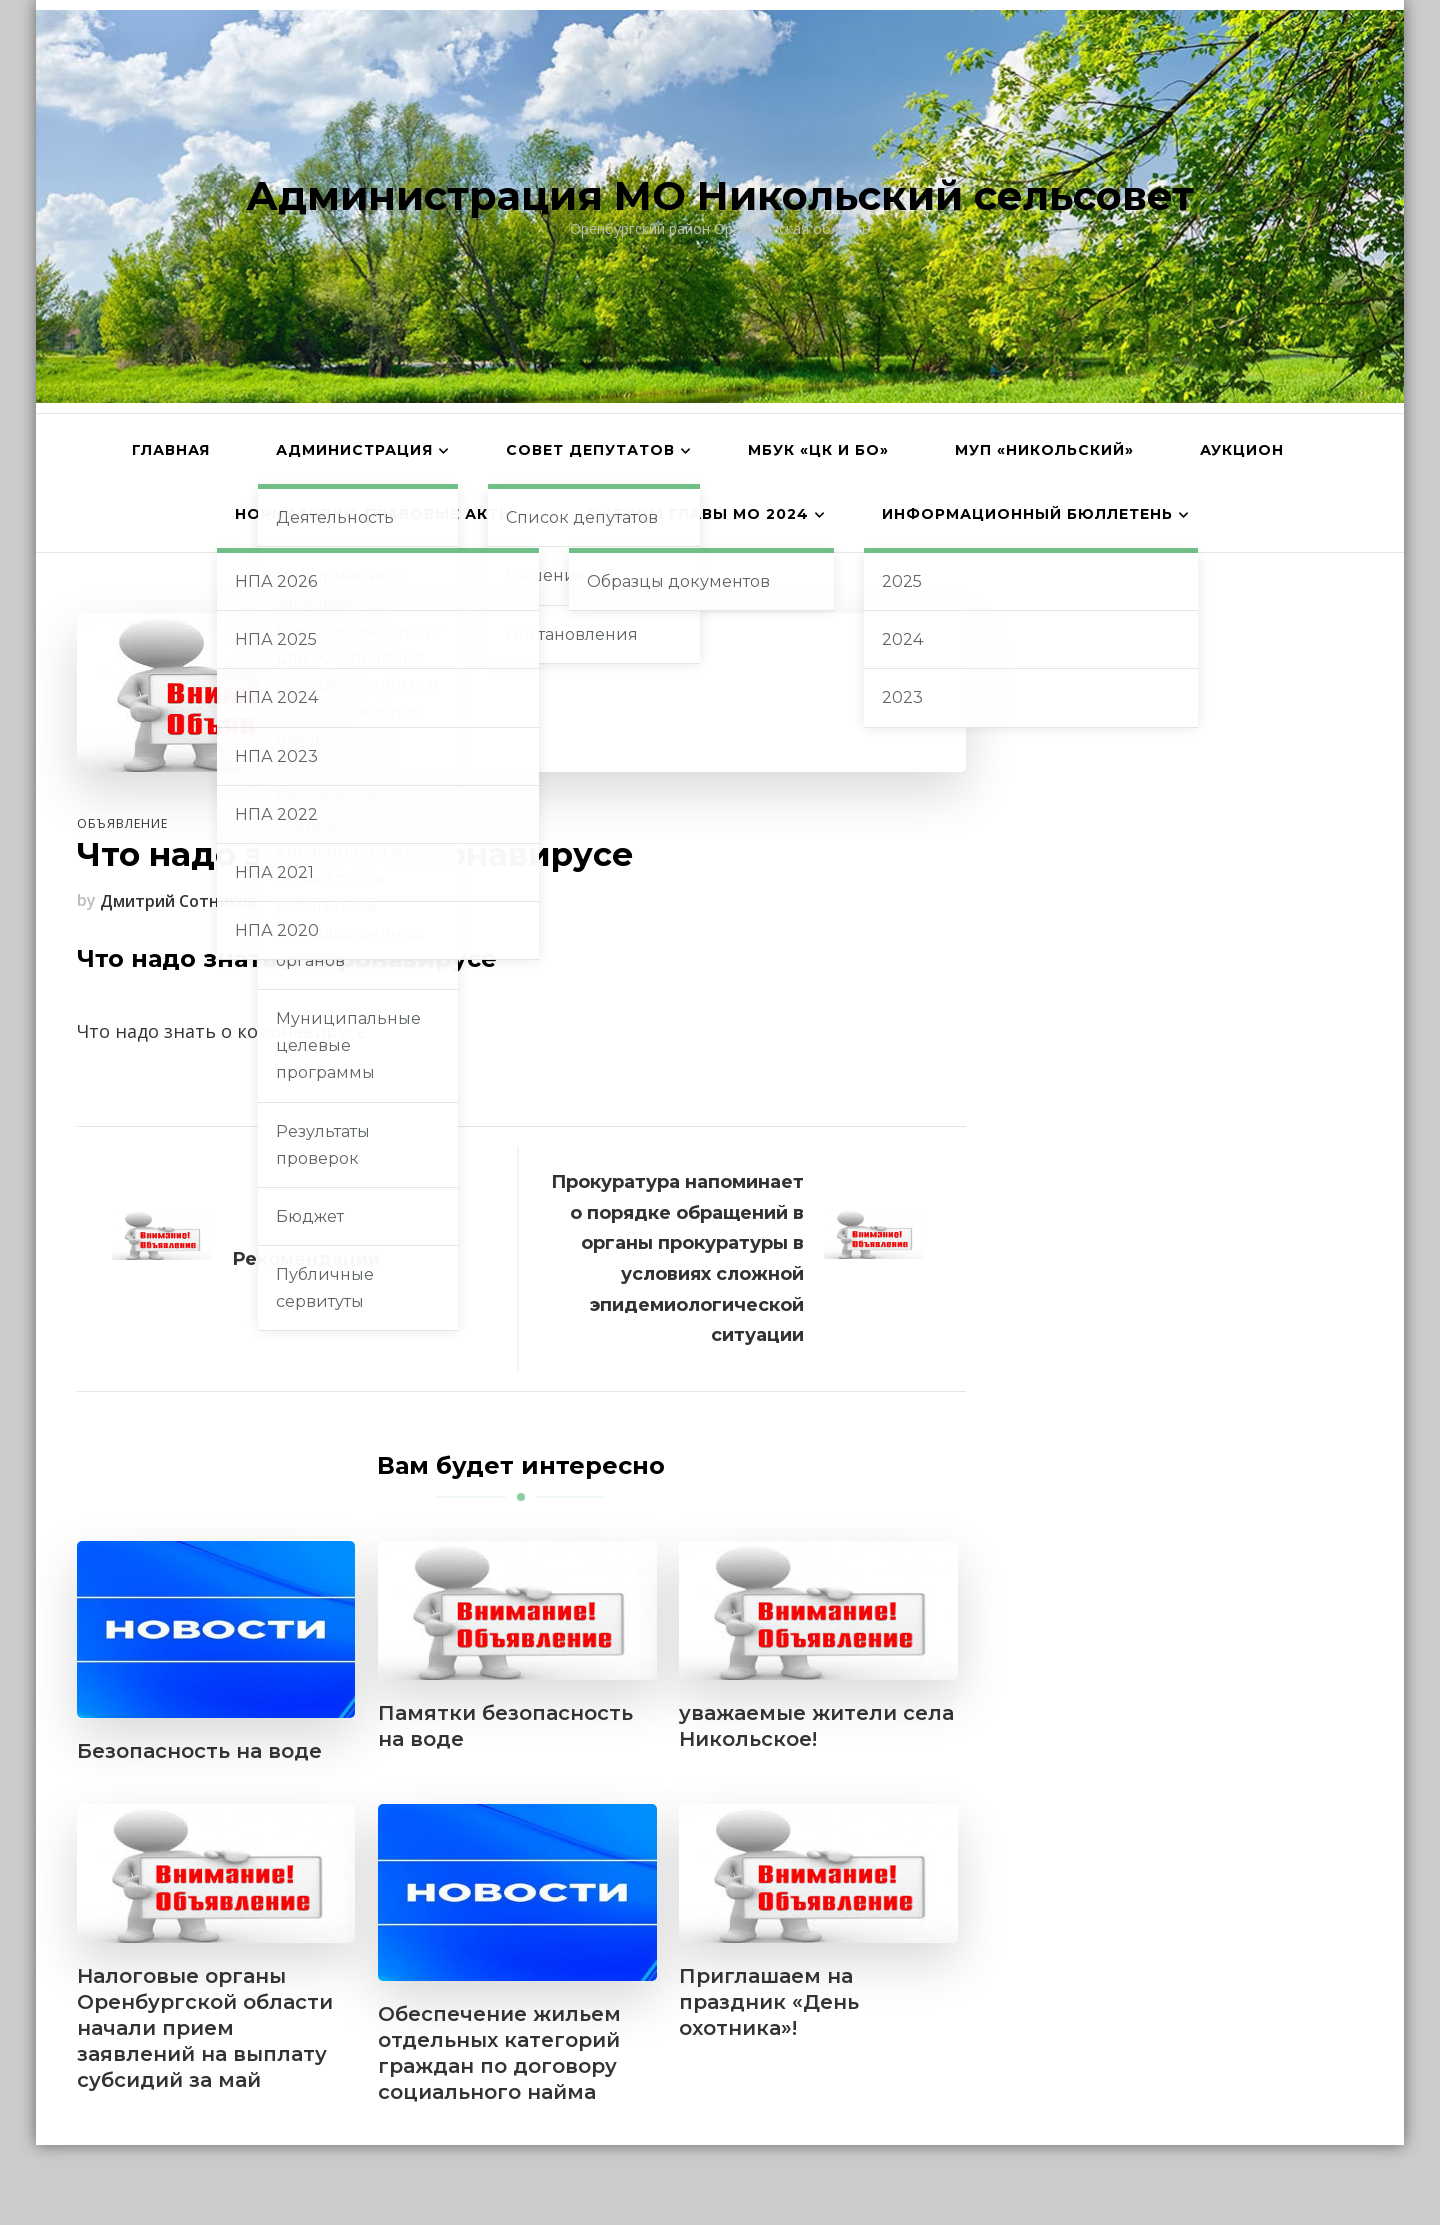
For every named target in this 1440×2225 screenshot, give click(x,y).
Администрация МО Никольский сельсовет (720, 195)
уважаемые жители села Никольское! (816, 1726)
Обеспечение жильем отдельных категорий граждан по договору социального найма (499, 2053)
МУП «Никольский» (1044, 450)
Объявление (122, 823)
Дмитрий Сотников (178, 901)
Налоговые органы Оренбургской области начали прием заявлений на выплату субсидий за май (205, 2028)
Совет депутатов (590, 450)
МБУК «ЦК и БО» (818, 450)
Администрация (354, 450)
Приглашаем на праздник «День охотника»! (769, 2002)
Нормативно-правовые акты (374, 514)
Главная (171, 450)
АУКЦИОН (1242, 450)
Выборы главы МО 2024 (698, 514)
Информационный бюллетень (1027, 514)
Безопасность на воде (199, 1751)
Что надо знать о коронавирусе (221, 1031)
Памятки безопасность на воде (505, 1726)
